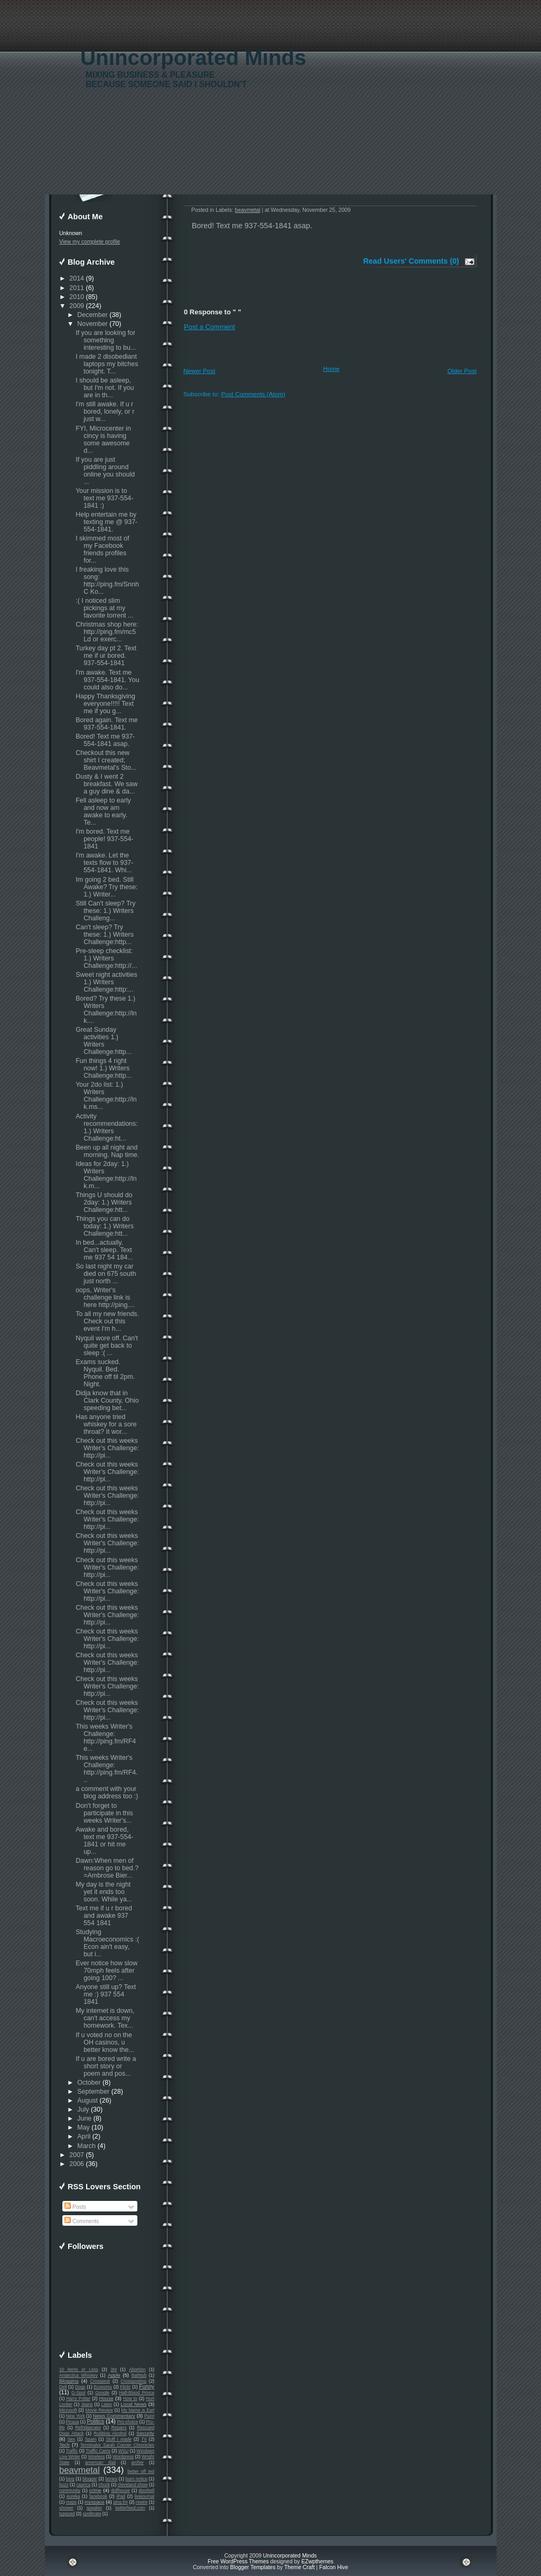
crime (95, 2490)
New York (75, 2416)
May (83, 2127)
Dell (63, 2387)
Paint (149, 2416)
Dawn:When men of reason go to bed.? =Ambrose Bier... (107, 1868)
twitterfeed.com (130, 2507)
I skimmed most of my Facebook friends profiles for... (102, 549)
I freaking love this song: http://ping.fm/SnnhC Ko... (107, 580)
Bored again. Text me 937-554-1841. (107, 723)
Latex (106, 2404)
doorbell (146, 2490)
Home (331, 368)
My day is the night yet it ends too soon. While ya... (104, 1892)
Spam (90, 2439)
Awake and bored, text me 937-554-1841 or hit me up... (104, 1840)
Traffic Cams (98, 2450)
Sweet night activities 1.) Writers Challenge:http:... (106, 982)
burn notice (137, 2478)
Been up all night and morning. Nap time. (107, 1151)
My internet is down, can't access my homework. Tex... (105, 2018)
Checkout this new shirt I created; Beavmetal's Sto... (106, 760)
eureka (73, 2496)
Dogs (80, 2387)
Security (145, 2433)
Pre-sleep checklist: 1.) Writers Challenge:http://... (106, 958)
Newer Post (199, 370)
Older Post (462, 370)
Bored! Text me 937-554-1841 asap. (105, 740)
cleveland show (133, 2484)
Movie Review (99, 2410)
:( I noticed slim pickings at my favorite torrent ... (104, 608)
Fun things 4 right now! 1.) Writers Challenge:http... (104, 1068)
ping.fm (120, 2502)
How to (130, 2398)
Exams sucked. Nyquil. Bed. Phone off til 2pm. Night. (105, 1373)
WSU (123, 2450)
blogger (89, 2478)
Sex (71, 2439)
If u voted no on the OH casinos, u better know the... (105, 2042)
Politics (95, 2421)
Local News (133, 2404)
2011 (76, 288)
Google (102, 2392)
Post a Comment (209, 327)
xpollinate (91, 2513)
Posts (75, 2207)
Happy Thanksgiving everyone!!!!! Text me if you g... (105, 704)
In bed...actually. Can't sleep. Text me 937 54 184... (104, 1250)
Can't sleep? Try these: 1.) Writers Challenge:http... (105, 934)
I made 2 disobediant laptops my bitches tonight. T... (107, 364)
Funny (146, 2387)
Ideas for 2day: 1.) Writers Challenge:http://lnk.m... (106, 1175)
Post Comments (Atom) (253, 393)
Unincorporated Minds (193, 58)
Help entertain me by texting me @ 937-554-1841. (106, 522)
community (69, 2490)
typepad (67, 2513)
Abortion (137, 2369)
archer (138, 2462)
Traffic (72, 2450)
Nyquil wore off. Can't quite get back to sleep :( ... (107, 1345)
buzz (64, 2484)
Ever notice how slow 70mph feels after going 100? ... (106, 1970)
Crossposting (133, 2381)
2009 (76, 306)
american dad (100, 2462)
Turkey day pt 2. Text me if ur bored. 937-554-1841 (106, 656)
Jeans (86, 2404)
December (92, 315)
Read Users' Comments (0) (411, 261)
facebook (98, 2496)
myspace (94, 2502)
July (83, 2109)
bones (111, 2478)
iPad (120, 2496)
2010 (76, 297)
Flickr (125, 2387)
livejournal (144, 2496)
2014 (76, 278)
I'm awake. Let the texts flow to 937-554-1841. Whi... (104, 863)
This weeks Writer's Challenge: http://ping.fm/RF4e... (106, 1737)
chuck (104, 2484)
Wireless (96, 2456)
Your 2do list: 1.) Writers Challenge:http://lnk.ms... (106, 1095)
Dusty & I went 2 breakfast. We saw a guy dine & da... (106, 784)
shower (66, 2507)
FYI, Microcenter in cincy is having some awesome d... (103, 439)
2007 (76, 2155)
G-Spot (78, 2392)
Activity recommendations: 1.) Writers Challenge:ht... (107, 1127)
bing (70, 2478)
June (84, 2118)
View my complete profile (89, 242)
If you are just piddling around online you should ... (105, 471)
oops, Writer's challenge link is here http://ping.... (105, 1297)
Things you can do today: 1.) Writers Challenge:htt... (105, 1226)
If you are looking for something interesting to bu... (106, 340)
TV (144, 2439)
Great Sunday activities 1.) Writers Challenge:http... (104, 1041)
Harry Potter (78, 2398)
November (92, 324)
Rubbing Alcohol (110, 2433)
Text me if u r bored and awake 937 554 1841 (104, 1916)
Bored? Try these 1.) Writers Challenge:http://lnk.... (106, 1009)
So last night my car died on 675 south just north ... (106, 1274)
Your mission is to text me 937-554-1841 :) (104, 498)
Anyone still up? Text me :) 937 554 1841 (106, 1994)
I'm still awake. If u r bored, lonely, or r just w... (105, 411)
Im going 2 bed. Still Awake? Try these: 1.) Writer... (106, 887)
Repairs (119, 2427)
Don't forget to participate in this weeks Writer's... (104, 1813)
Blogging (68, 2381)
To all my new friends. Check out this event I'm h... (107, 1321)
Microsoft (68, 2410)
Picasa (72, 2421)
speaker (94, 2507)
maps (71, 2502)
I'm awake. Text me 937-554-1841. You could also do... (107, 680)
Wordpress (123, 2456)
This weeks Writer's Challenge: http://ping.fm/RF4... (107, 1769)
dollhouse (120, 2490)
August (87, 2100)
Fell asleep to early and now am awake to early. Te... (103, 811)
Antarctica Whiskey (78, 2375)
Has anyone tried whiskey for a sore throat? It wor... (106, 1424)
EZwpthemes (317, 2561)
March (86, 2146)
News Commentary (114, 2416)
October (88, 2082)
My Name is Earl (138, 2410)
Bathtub (139, 2375)
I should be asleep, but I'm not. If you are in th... (105, 388)
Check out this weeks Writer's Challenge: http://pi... (107, 1448)
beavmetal (79, 2470)
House (106, 2398)
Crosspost (100, 2381)
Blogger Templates (252, 2567)
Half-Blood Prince (137, 2392)
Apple (114, 2375)
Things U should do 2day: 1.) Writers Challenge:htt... (104, 1202)
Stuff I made (119, 2439)
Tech (64, 2445)
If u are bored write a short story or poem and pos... (106, 2066)
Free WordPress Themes (238, 2561)
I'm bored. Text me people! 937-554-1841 (104, 839)
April (83, 2136)
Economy (103, 2387)
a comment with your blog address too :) (107, 1792)
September (93, 2091)
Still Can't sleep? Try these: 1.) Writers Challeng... (105, 911)
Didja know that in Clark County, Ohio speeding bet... (107, 1400)
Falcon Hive (333, 2567)
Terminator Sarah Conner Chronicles (117, 2445)
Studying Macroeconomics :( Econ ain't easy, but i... (107, 1943)
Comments (81, 2221)
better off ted (140, 2471)
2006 (76, 2164)
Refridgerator (88, 2427)
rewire (142, 2502)
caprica (83, 2484)
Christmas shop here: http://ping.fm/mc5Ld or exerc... (107, 632)
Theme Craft (299, 2567)
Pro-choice (127, 2421)
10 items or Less (78, 2369)
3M (113, 2369)
